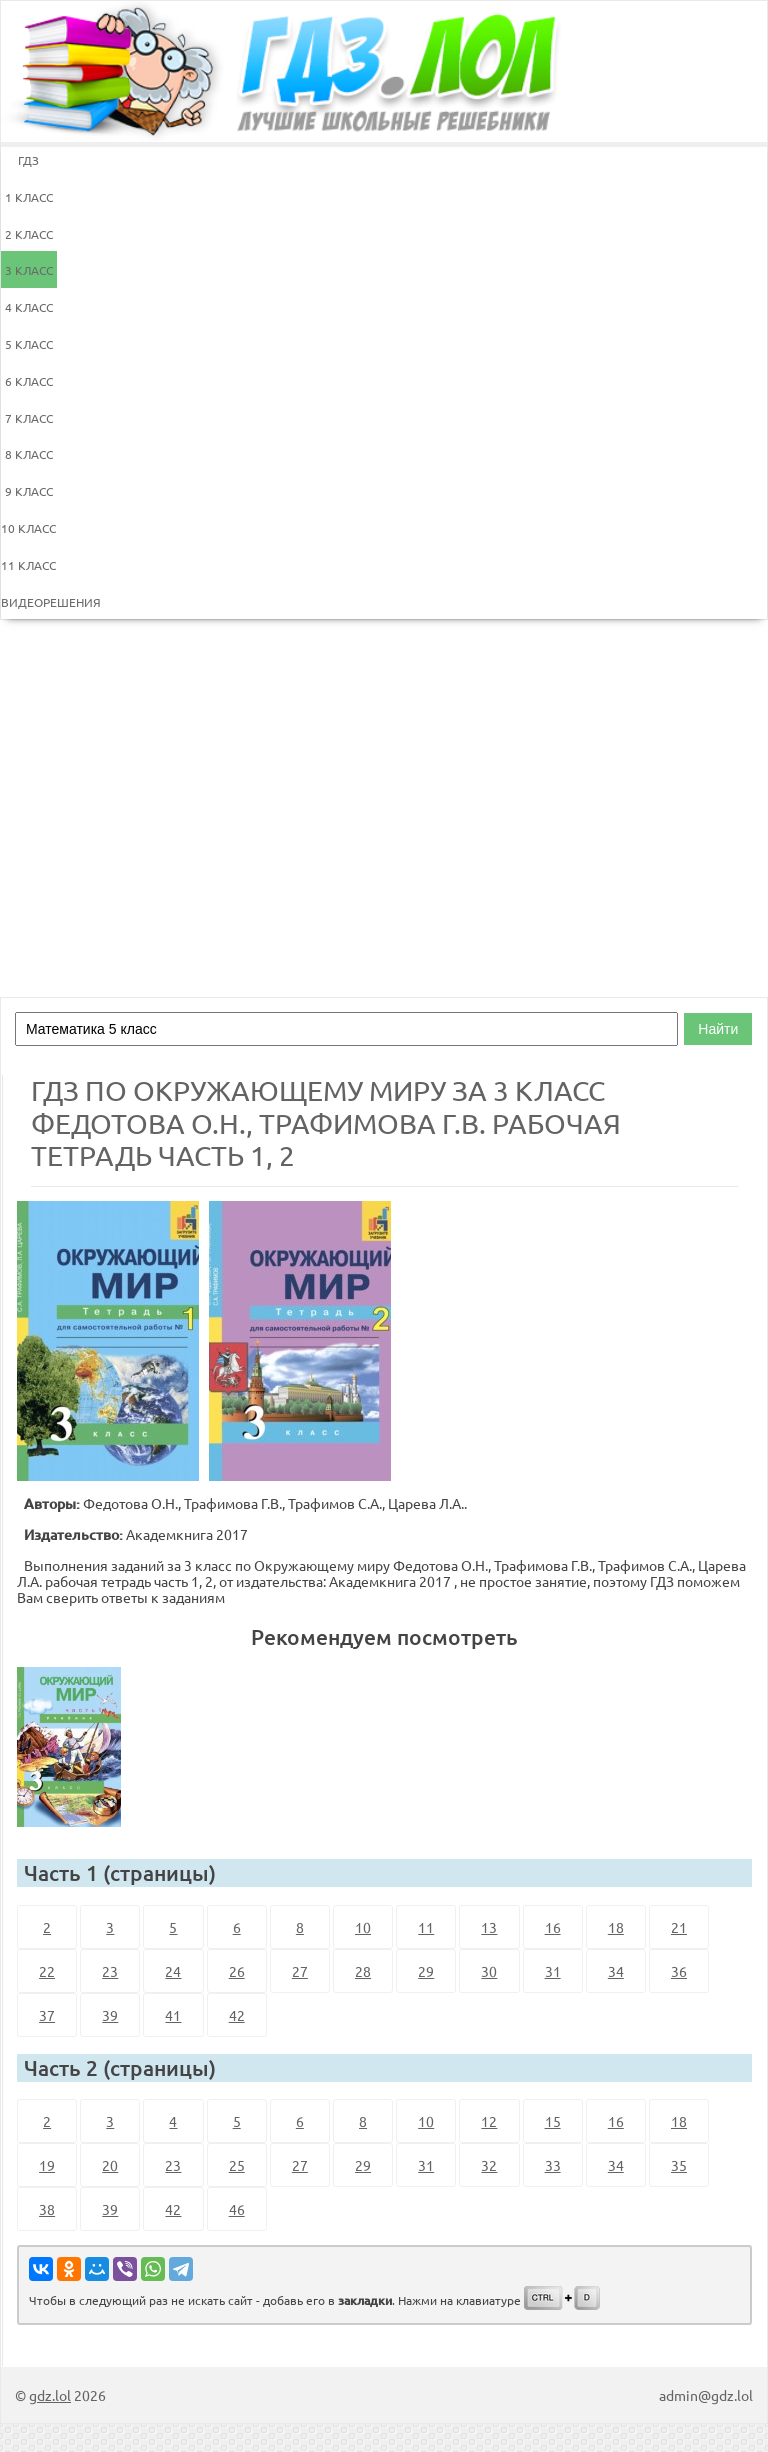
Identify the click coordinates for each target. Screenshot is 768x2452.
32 (489, 2165)
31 (553, 1971)
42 (237, 2015)
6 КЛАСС (29, 381)
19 (47, 2165)
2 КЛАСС (29, 234)
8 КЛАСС (29, 454)
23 (110, 1971)
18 (616, 1927)
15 (553, 2121)
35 (679, 2165)
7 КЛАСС (29, 418)
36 (679, 1971)
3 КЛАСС (29, 270)
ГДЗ (28, 160)
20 (110, 2165)
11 (426, 1927)
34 (616, 1971)
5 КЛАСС (29, 344)
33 (553, 2165)
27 (300, 1971)
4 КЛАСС (29, 307)
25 (237, 2165)
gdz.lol (50, 2395)
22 (47, 1971)
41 (173, 2015)
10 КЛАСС (28, 528)
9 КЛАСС (29, 491)
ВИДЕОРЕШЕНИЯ (29, 602)
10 (363, 1927)
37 (47, 2015)
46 (237, 2209)
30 (489, 1971)
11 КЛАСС (28, 565)
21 (679, 1927)
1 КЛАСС (29, 197)
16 (553, 1927)
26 (237, 1971)
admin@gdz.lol (706, 2395)
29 (426, 1971)
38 (47, 2209)
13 (489, 1927)
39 (110, 2015)
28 (363, 1971)
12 (489, 2121)
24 (173, 1971)
